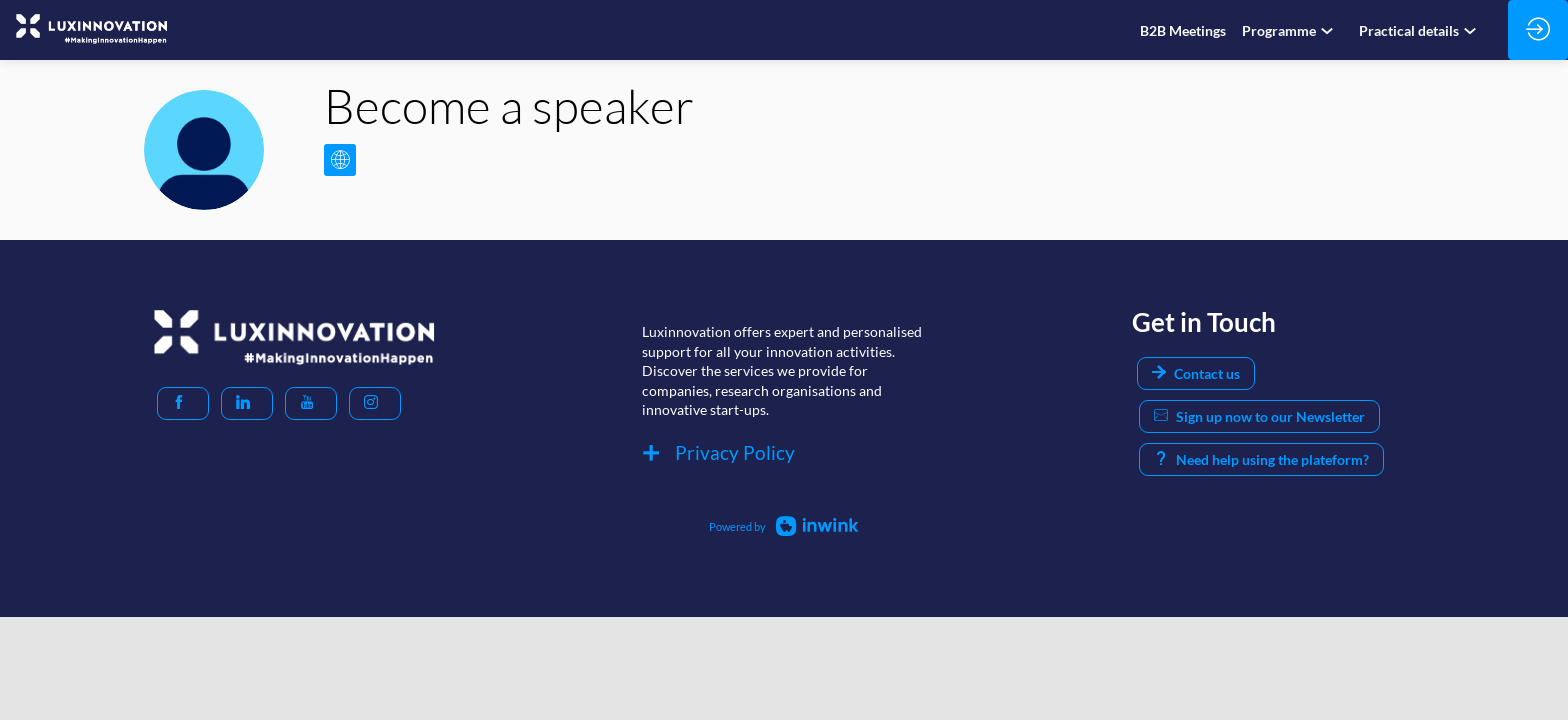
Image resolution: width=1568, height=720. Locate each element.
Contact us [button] (1196, 373)
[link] (1183, 30)
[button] (183, 403)
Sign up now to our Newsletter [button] (1259, 416)
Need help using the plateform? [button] (1261, 459)
